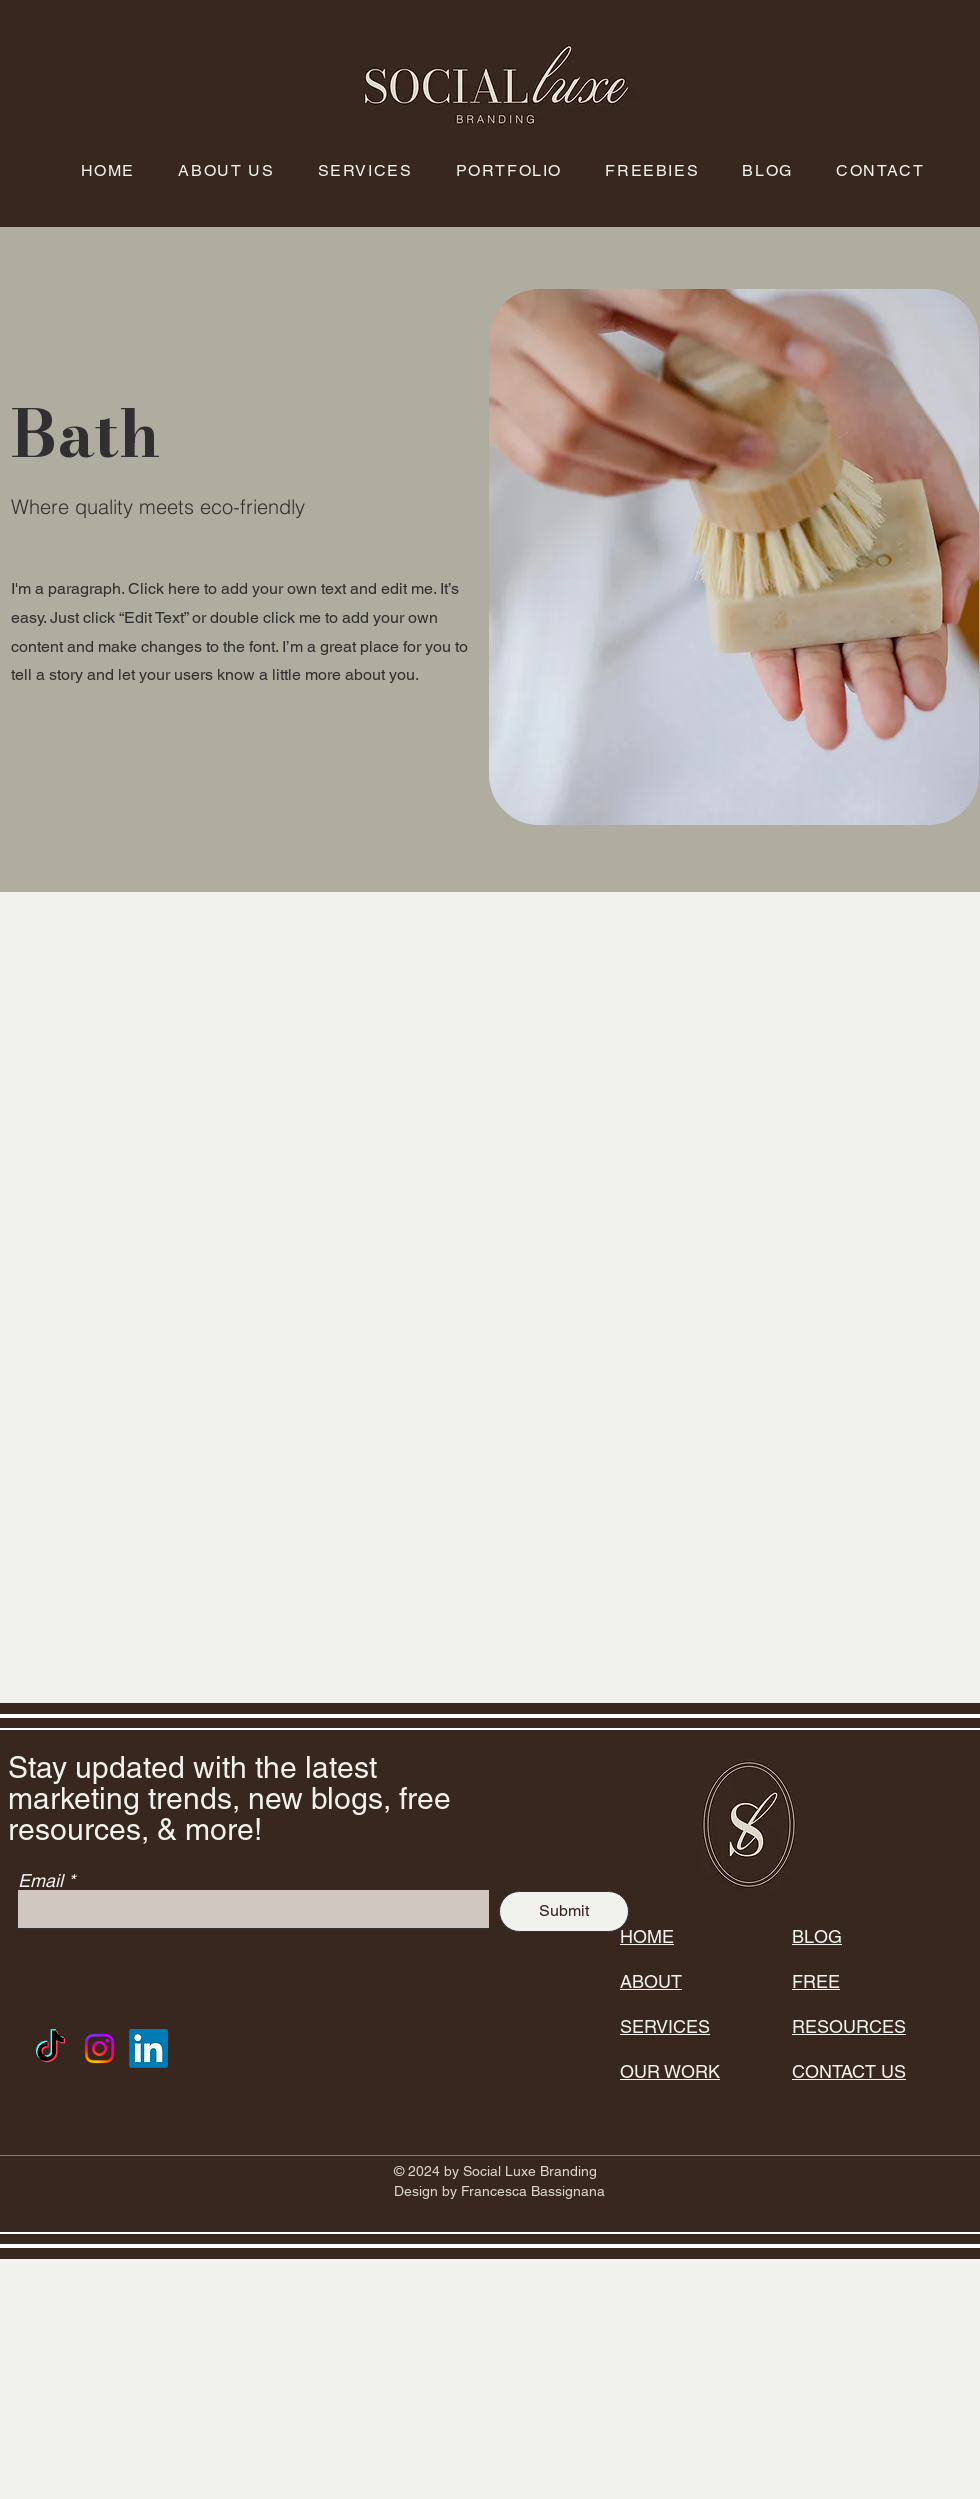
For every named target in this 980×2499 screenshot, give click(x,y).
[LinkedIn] (148, 2048)
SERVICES (665, 2026)
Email (40, 1881)
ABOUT (651, 1981)
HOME (647, 1936)
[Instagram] (99, 2048)
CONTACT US (849, 2071)
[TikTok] (50, 2048)
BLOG (817, 1936)
